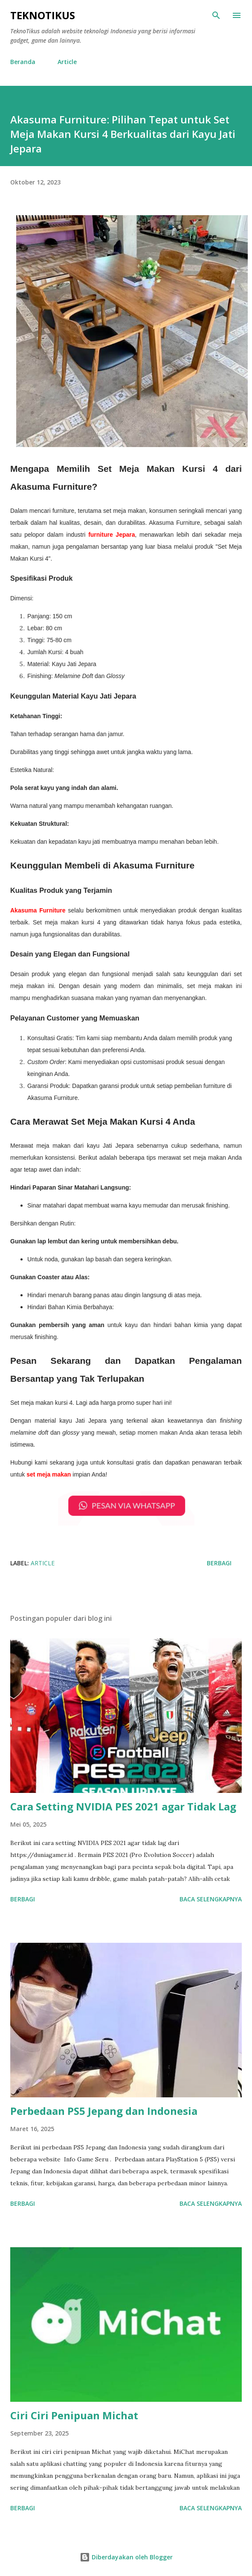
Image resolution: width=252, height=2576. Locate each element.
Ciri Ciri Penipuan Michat (74, 2415)
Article (67, 62)
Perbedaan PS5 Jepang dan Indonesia (103, 2111)
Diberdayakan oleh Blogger (126, 2557)
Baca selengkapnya (211, 1899)
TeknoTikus (42, 15)
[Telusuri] (216, 15)
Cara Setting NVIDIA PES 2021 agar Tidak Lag (123, 1806)
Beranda (22, 62)
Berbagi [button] (219, 1563)
